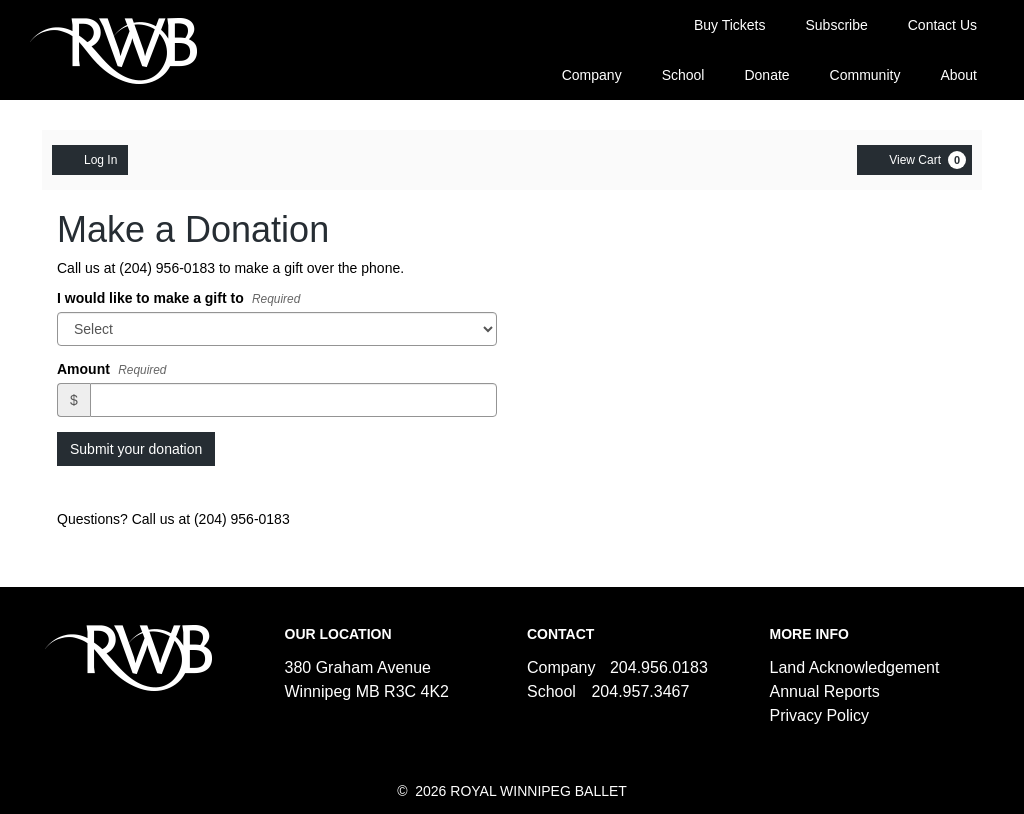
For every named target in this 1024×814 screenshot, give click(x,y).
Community (865, 75)
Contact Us (942, 25)
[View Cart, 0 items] (914, 160)
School (683, 75)
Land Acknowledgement (855, 667)
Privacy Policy (820, 715)
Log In (90, 159)
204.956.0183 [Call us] (659, 667)
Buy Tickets (730, 25)
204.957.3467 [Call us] (640, 691)
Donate (766, 75)
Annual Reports (825, 691)
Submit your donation (136, 449)
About (958, 75)
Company (592, 75)
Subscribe (836, 25)
